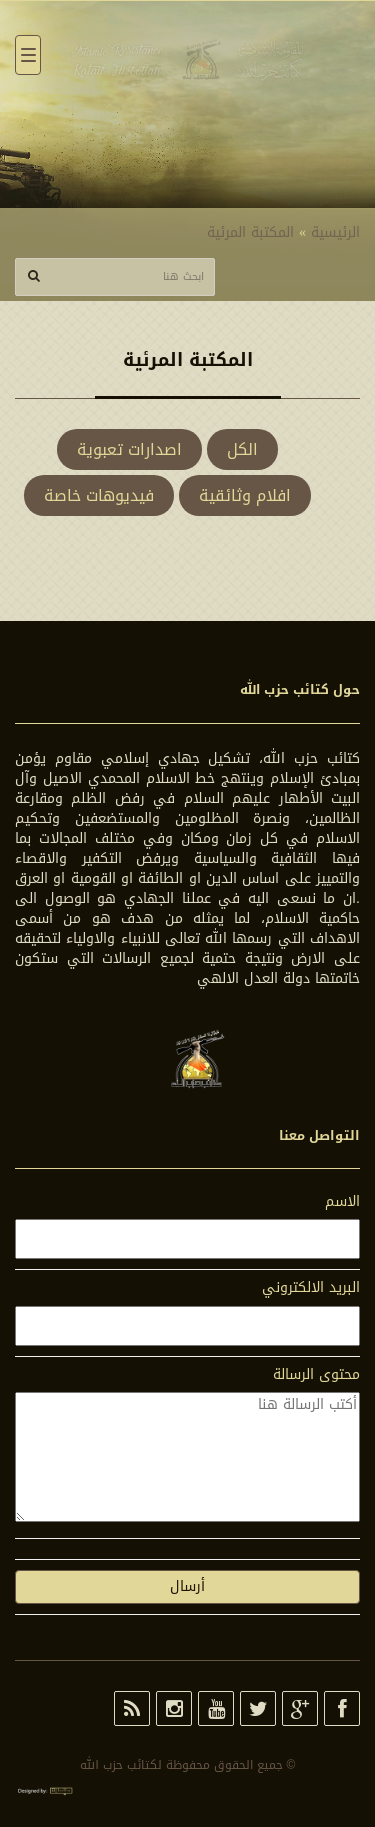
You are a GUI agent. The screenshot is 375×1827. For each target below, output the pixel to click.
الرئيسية (335, 232)
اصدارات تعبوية (129, 449)
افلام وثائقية (245, 495)
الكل (242, 449)
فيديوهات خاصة (99, 495)
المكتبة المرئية (250, 232)
